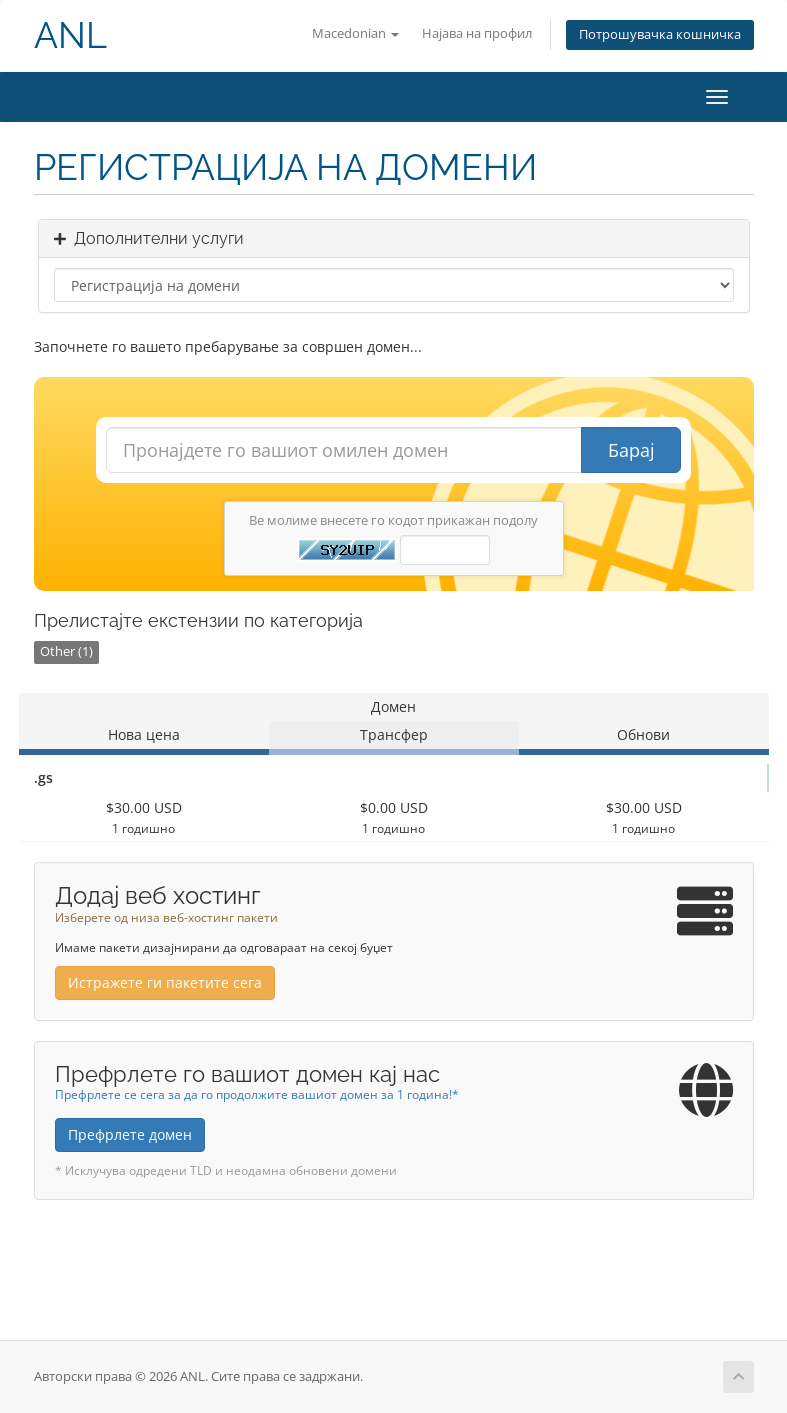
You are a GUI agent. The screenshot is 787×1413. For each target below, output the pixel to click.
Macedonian (355, 33)
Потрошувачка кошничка (660, 34)
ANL (70, 35)
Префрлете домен (130, 1134)
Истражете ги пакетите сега (165, 982)
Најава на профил (477, 33)
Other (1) (66, 651)
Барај (631, 450)
